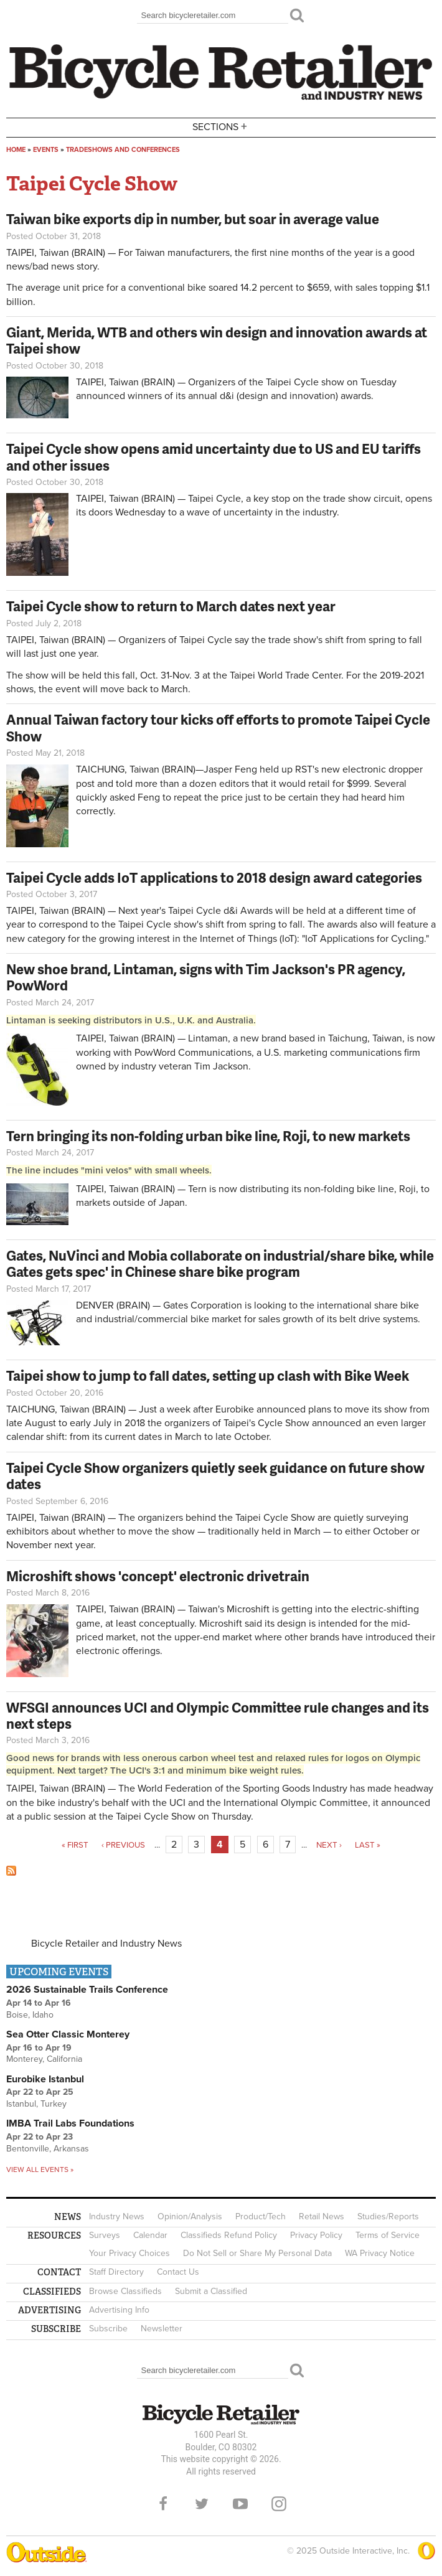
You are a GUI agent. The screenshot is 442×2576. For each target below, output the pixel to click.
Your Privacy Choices (129, 2253)
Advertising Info (119, 2310)
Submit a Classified (211, 2291)
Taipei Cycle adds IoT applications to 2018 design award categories (214, 877)
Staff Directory (116, 2272)
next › (329, 1845)
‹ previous (123, 1845)
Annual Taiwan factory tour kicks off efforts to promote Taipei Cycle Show (218, 727)
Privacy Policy (316, 2235)
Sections (221, 127)
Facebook (163, 2503)
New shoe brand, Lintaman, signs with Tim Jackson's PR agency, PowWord (205, 977)
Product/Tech (260, 2216)
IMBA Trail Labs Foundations (70, 2123)
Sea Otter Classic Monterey (67, 2034)
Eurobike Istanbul (45, 2079)
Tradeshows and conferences (123, 150)
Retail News (321, 2216)
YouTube (240, 2503)
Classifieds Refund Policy (229, 2235)
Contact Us (178, 2272)
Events (46, 150)
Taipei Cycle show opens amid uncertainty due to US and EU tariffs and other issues (213, 456)
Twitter (201, 2503)
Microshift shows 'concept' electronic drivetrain (157, 1576)
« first (75, 1845)
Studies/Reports (388, 2216)
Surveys (104, 2235)
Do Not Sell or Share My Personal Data (257, 2253)
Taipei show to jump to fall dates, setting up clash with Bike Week (207, 1375)
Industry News (116, 2216)
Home (16, 150)
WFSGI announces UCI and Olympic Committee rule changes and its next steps (217, 1715)
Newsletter (161, 2328)
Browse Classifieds (125, 2291)
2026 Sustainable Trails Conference (87, 1989)
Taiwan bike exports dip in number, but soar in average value (192, 218)
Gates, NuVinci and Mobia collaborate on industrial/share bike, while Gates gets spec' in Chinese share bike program (220, 1263)
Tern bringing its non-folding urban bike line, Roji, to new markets (208, 1135)
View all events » (39, 2169)
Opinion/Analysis (190, 2216)
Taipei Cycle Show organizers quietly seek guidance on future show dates (215, 1475)
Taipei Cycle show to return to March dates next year (171, 606)
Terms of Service (387, 2235)
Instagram (278, 2503)
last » (367, 1845)
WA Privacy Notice (380, 2253)
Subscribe (108, 2328)
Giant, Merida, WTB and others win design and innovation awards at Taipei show (216, 340)
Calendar (150, 2235)
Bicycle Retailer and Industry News (106, 1943)
